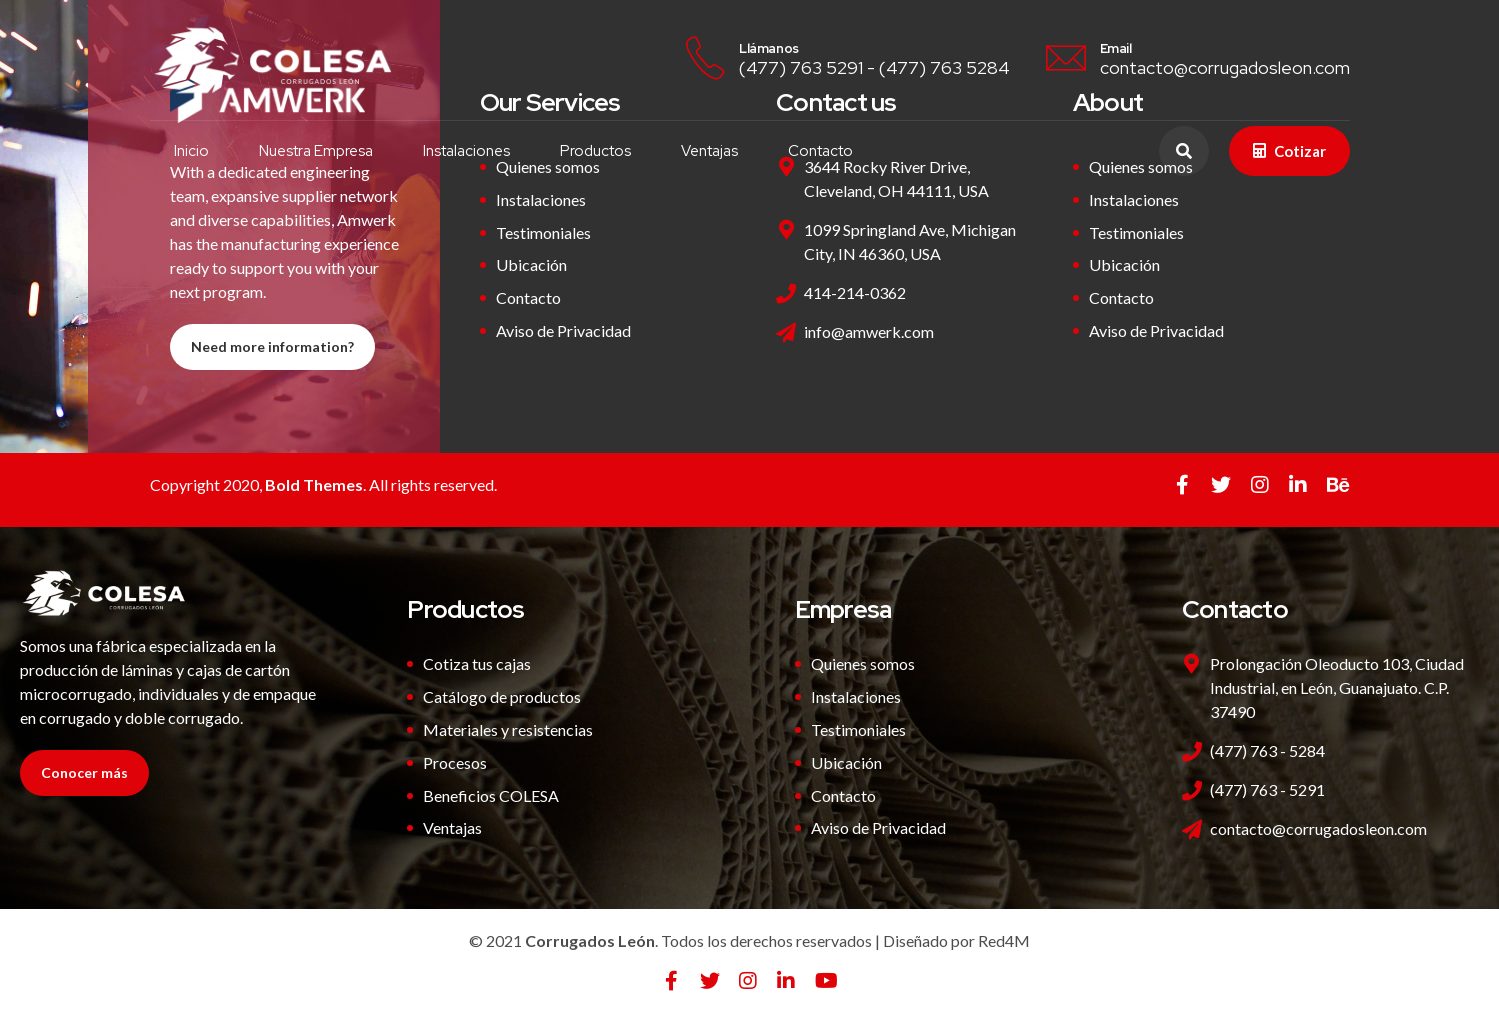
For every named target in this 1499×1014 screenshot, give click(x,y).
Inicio (192, 151)
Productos (596, 151)
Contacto (821, 151)
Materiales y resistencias (508, 729)
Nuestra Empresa (317, 151)
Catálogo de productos (502, 696)
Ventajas (710, 151)
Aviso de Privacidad (563, 330)
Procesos (455, 762)
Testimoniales (543, 232)
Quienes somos (863, 663)
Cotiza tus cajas (477, 663)
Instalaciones (467, 151)
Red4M (1004, 940)
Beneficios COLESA (491, 795)
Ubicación (531, 264)
